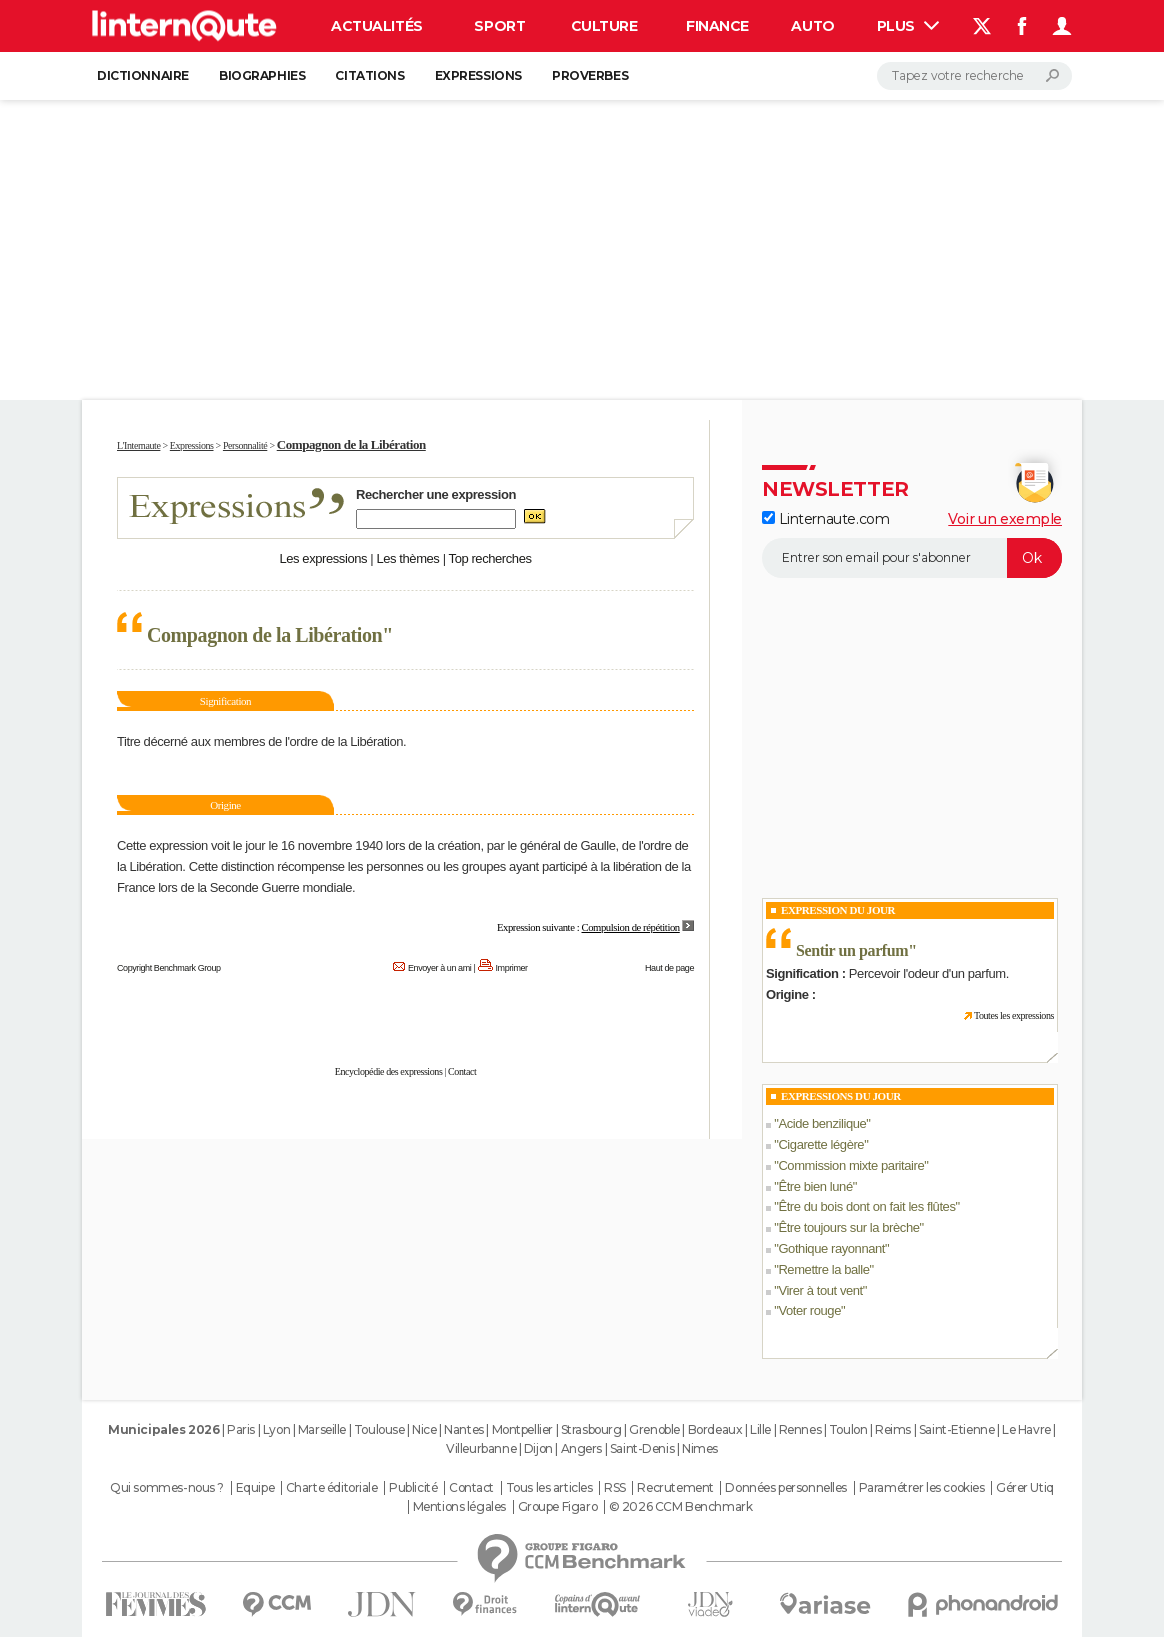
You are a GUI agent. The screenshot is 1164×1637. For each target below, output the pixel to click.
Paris (241, 1429)
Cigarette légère (821, 1144)
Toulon (848, 1429)
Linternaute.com (825, 519)
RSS (615, 1488)
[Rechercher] (974, 76)
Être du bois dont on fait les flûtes (866, 1206)
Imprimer (512, 968)
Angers (581, 1448)
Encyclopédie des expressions (389, 1071)
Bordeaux (715, 1429)
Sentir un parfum (852, 950)
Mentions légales (459, 1507)
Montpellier (522, 1429)
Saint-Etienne (957, 1429)
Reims (893, 1429)
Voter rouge (809, 1310)
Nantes (463, 1429)
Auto (812, 26)
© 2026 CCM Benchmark (681, 1507)
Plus (908, 26)
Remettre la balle (823, 1269)
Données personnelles (786, 1488)
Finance (717, 26)
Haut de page (669, 968)
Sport (499, 26)
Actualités (377, 26)
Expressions (478, 75)
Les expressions (323, 558)
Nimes (700, 1448)
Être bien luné (815, 1186)
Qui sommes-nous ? (167, 1488)
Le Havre (1026, 1429)
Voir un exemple (1005, 519)
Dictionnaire (143, 75)
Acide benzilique (822, 1123)
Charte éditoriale (332, 1488)
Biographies (262, 75)
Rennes (800, 1429)
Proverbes (590, 75)
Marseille (322, 1429)
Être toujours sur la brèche (848, 1227)
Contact (462, 1071)
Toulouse (379, 1429)
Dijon (538, 1448)
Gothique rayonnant (831, 1248)
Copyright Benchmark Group (169, 968)
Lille (760, 1429)
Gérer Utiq (1025, 1488)
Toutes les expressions (1014, 1015)
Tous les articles (549, 1488)
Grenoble (654, 1429)
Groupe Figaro (558, 1507)
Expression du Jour (838, 910)
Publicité (413, 1488)
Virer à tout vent (820, 1290)
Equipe (255, 1488)
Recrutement (675, 1488)
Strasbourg (591, 1429)
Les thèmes (407, 558)
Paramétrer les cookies (922, 1488)
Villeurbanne (481, 1448)
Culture (604, 26)
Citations (369, 75)
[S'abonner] (912, 558)
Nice (424, 1429)
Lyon (276, 1429)
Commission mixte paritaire (851, 1165)
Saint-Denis (642, 1448)
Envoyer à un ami (439, 968)
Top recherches (490, 558)
